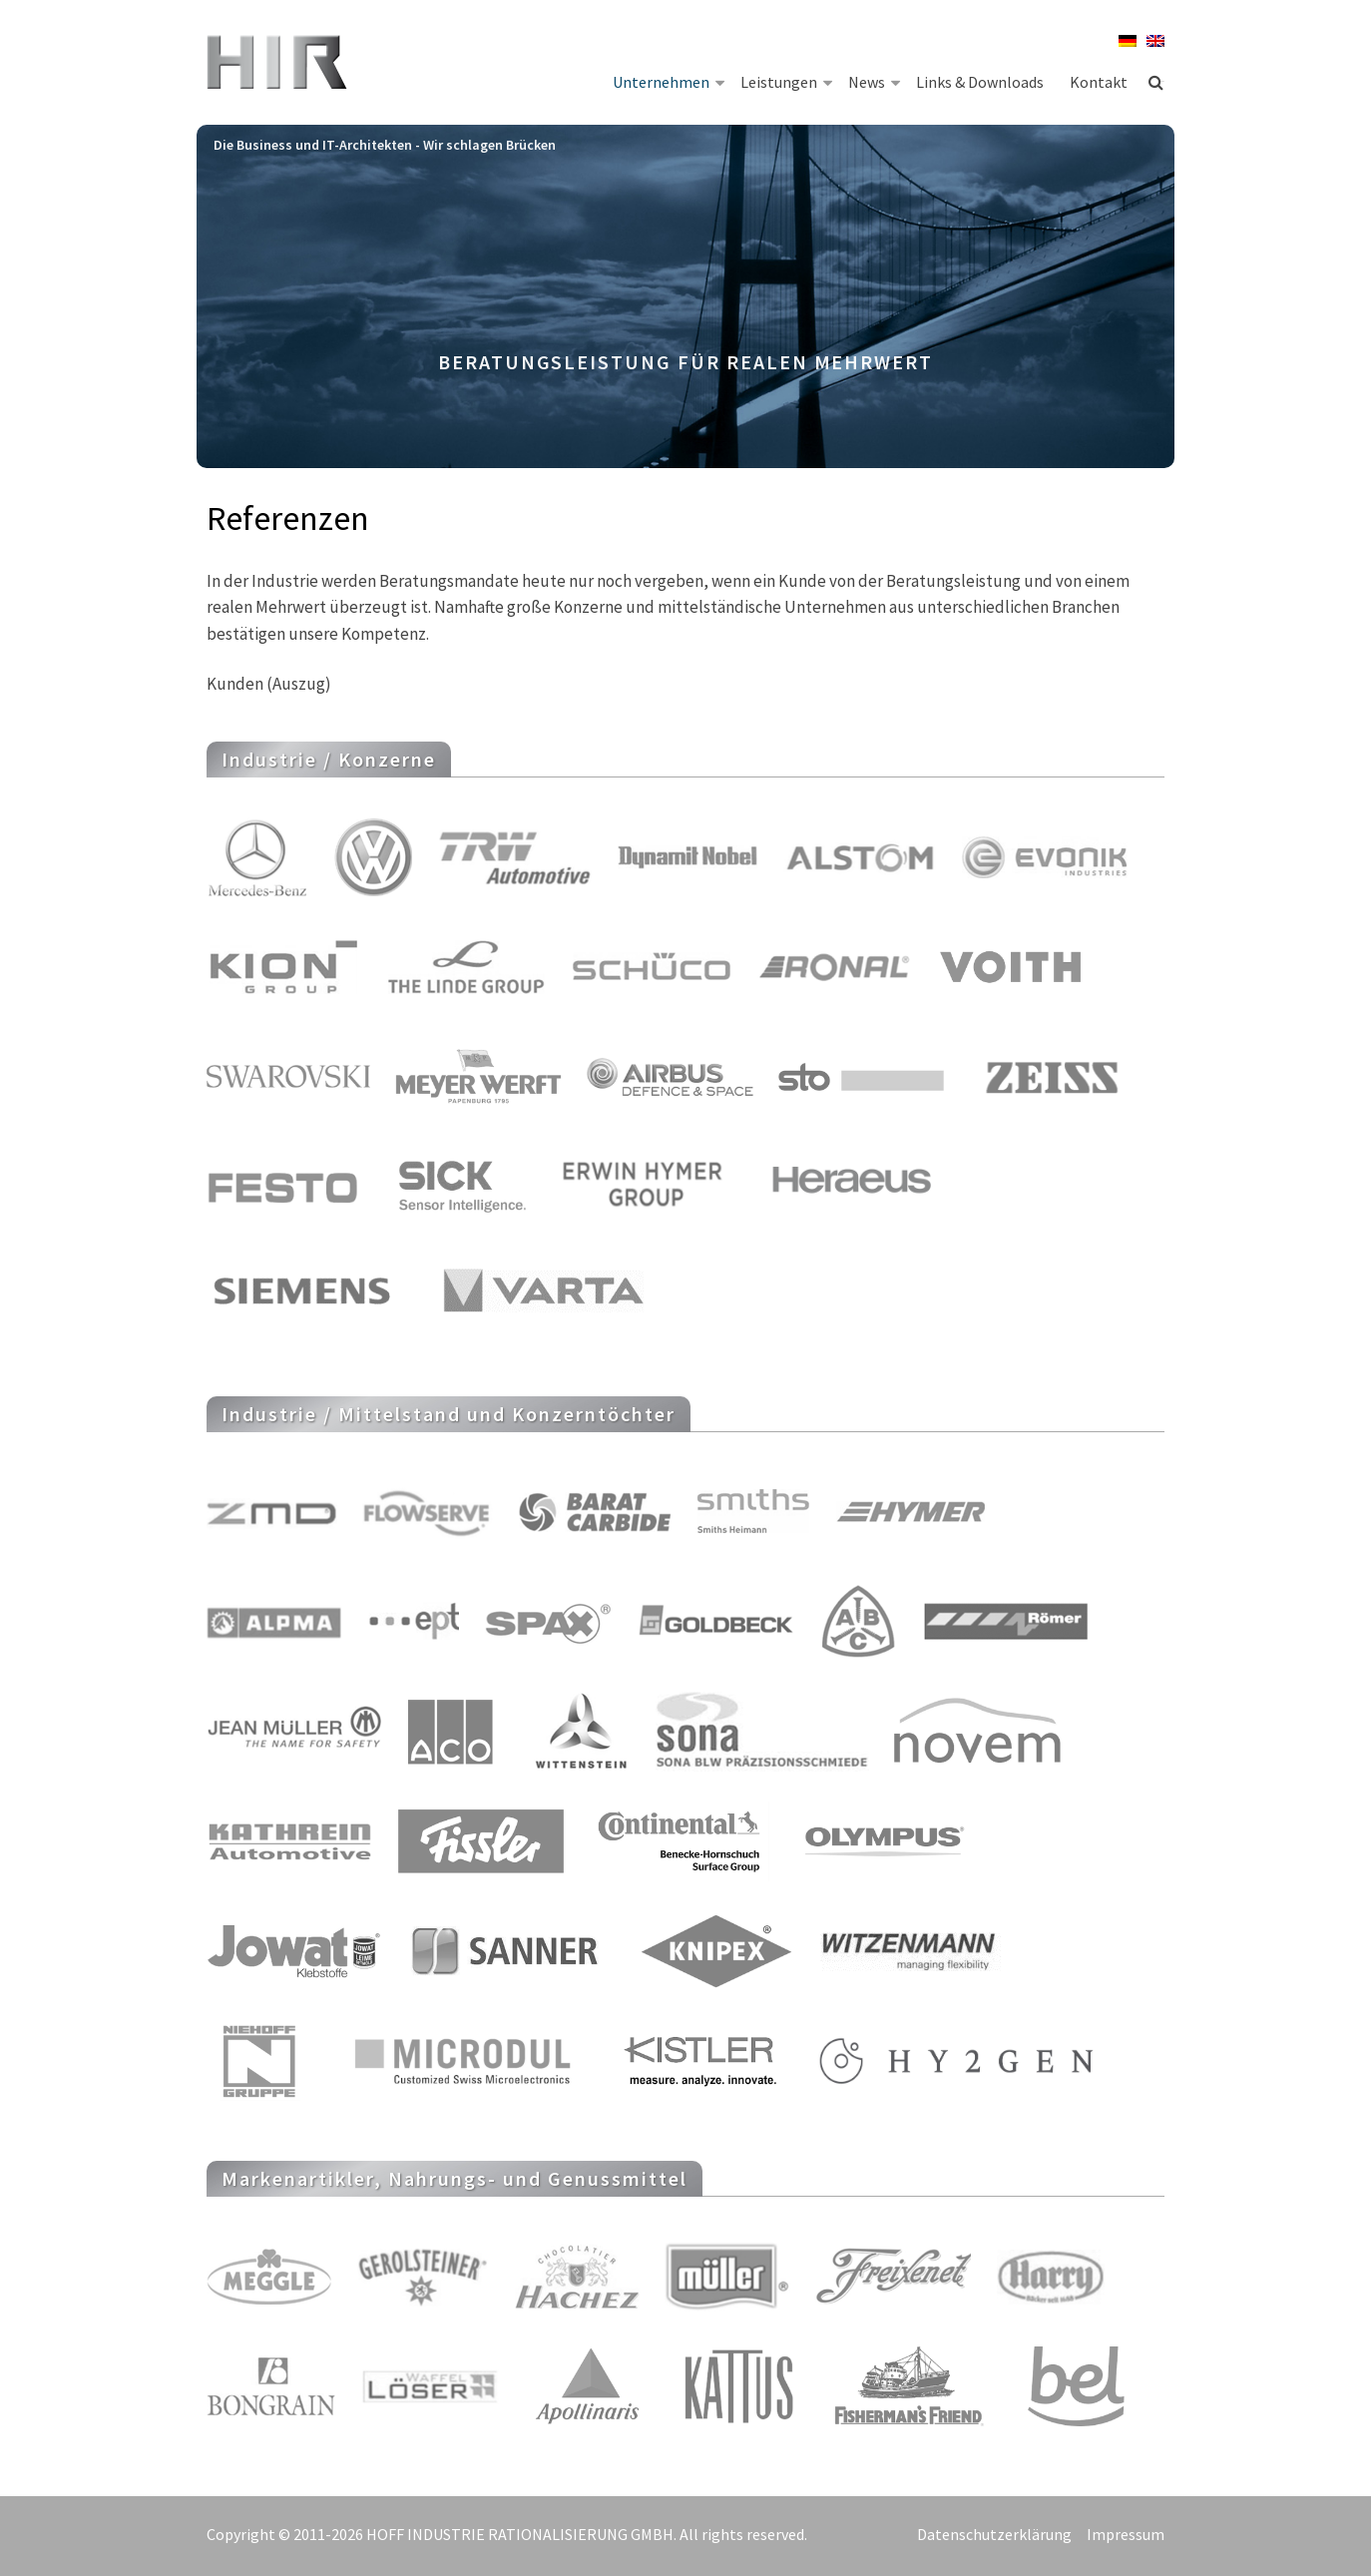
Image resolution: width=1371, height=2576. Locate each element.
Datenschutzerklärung (994, 2534)
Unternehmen (668, 81)
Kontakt (1099, 82)
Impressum (1125, 2534)
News (874, 81)
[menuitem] (1123, 41)
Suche (1156, 82)
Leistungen (786, 81)
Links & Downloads (980, 82)
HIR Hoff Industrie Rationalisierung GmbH (279, 65)
